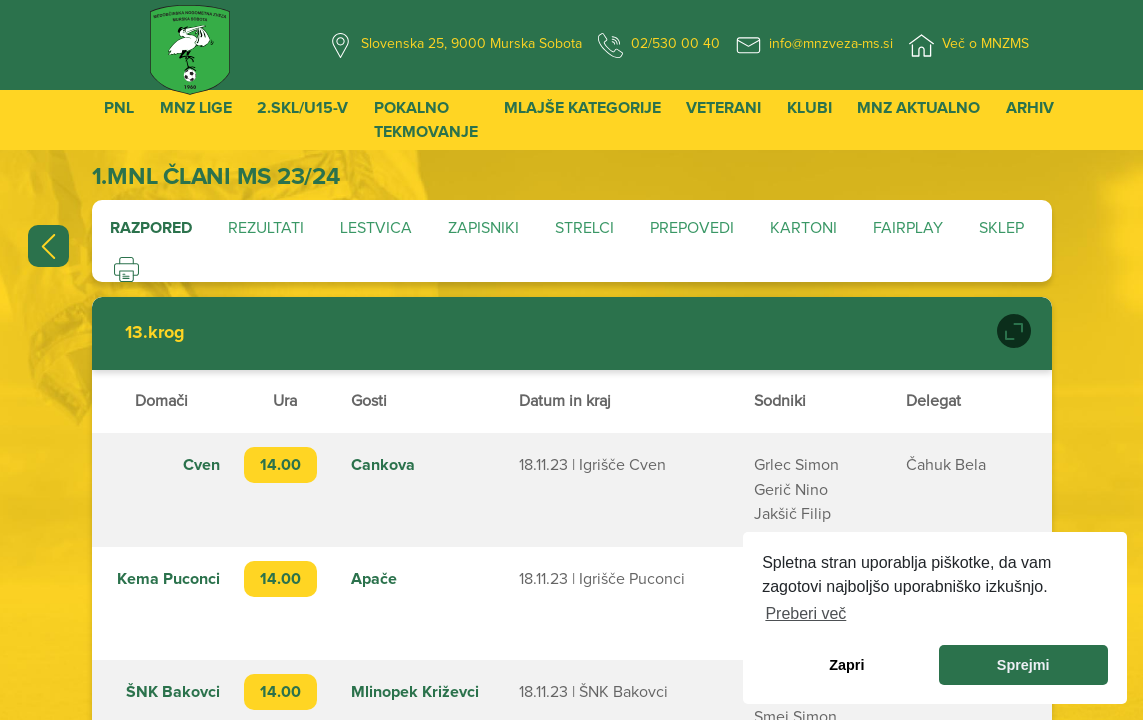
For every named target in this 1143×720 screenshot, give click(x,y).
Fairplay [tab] (908, 228)
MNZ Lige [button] (196, 108)
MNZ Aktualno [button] (918, 108)
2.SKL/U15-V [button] (302, 108)
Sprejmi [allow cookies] (1023, 665)
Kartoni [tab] (803, 228)
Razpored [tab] (151, 228)
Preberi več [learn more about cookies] (805, 613)
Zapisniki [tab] (483, 228)
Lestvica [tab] (376, 228)
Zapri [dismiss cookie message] (846, 665)
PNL (119, 108)
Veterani (723, 108)
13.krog (155, 333)
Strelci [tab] (584, 228)
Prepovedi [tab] (692, 228)
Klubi (809, 108)
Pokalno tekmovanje (426, 120)
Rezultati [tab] (266, 228)
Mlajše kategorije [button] (582, 108)
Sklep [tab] (1001, 228)
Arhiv (1030, 108)
